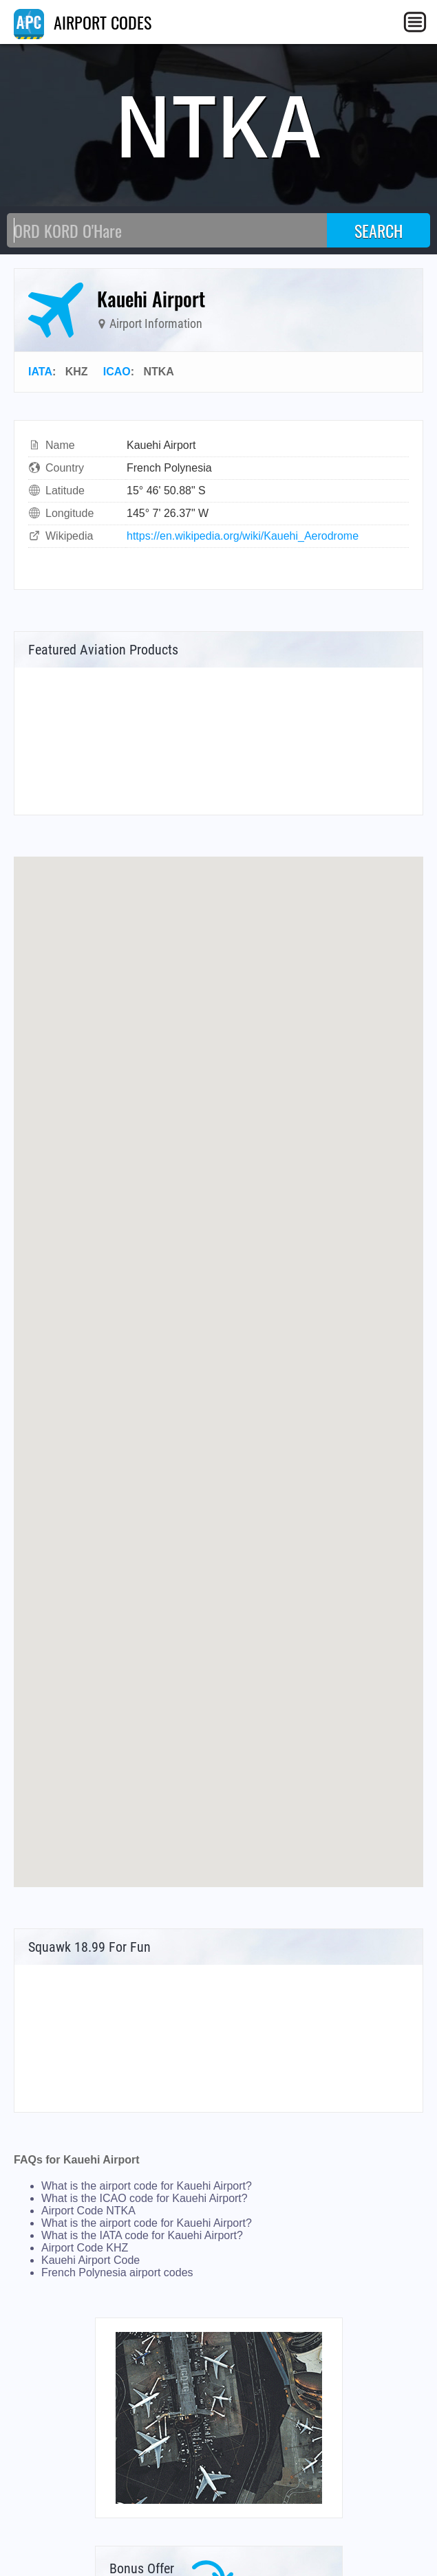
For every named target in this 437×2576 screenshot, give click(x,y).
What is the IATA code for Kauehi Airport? (142, 2235)
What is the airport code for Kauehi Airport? (146, 2186)
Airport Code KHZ (84, 2248)
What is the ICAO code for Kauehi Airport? (144, 2198)
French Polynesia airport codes (117, 2272)
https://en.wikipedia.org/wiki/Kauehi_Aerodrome (243, 536)
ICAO (117, 371)
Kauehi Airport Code (90, 2260)
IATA (40, 371)
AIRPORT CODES (82, 22)
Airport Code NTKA (88, 2210)
